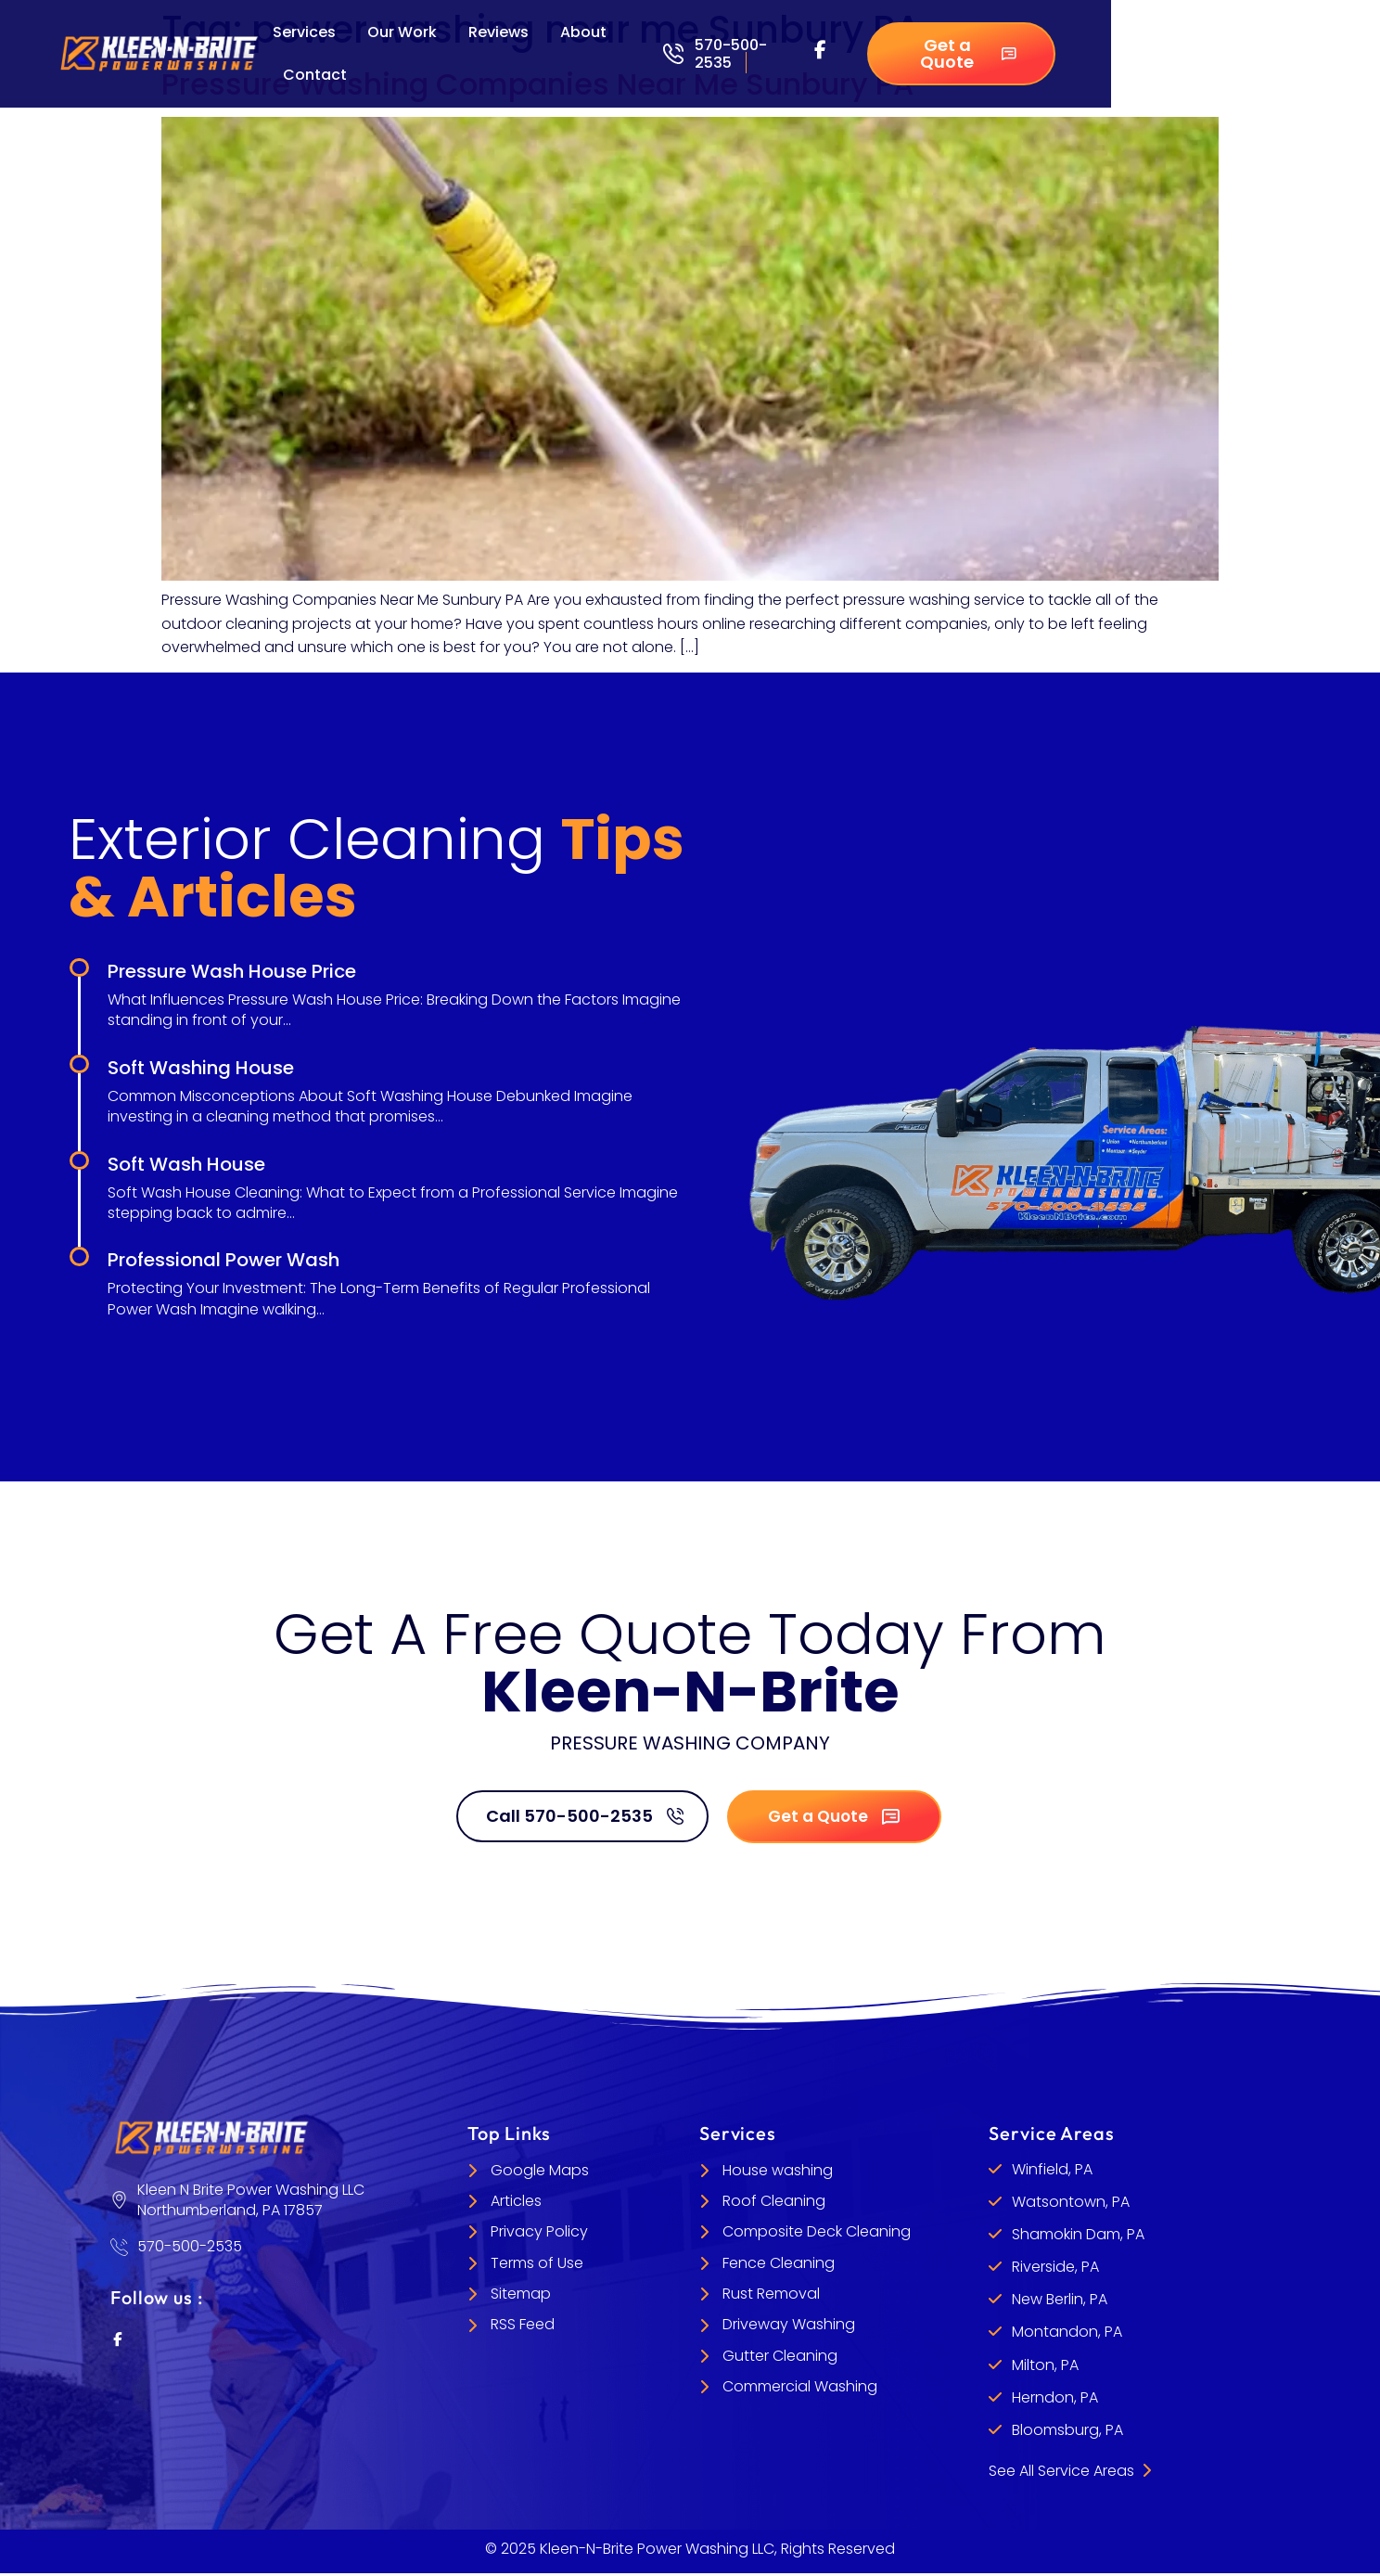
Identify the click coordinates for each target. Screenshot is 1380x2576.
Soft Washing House (201, 1068)
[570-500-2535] (673, 54)
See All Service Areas (1070, 2473)
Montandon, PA (1067, 2334)
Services (304, 32)
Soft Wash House (186, 1164)
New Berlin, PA (1059, 2302)
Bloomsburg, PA (1067, 2432)
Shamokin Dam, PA (1078, 2237)
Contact (315, 74)
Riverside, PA (1055, 2269)
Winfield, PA (1052, 2172)
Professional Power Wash (223, 1260)
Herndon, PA (1055, 2400)
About (583, 32)
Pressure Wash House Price (232, 971)
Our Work (402, 32)
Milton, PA (1045, 2367)
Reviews (498, 32)
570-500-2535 (731, 53)
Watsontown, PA (1071, 2204)
